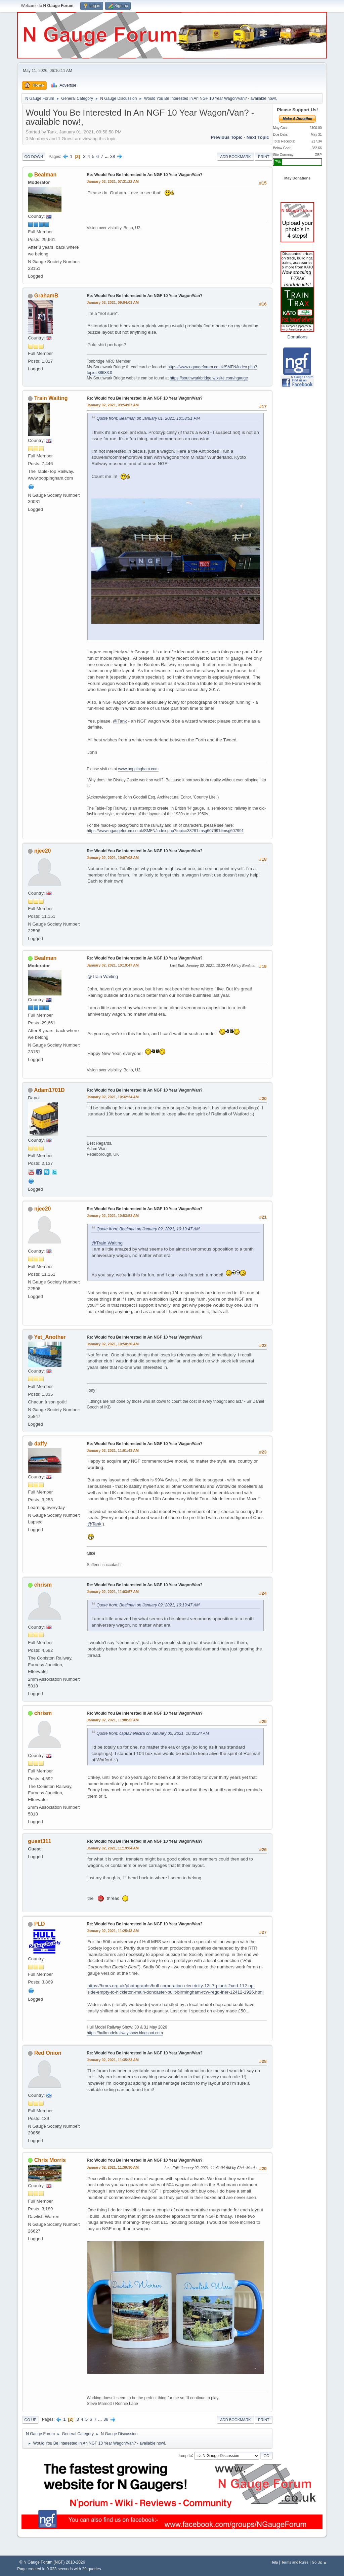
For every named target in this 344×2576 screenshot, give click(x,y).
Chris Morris (50, 2160)
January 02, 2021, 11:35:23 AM (113, 2060)
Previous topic (227, 137)
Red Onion (47, 2053)
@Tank (120, 721)
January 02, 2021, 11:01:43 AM (113, 1450)
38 (112, 156)
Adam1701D (49, 1090)
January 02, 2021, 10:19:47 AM (113, 965)
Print (263, 157)
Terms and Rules (294, 2562)
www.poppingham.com (138, 769)
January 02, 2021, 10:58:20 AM (113, 1344)
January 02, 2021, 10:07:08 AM (113, 858)
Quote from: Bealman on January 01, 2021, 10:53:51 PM (148, 418)
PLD (39, 1924)
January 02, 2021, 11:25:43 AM (113, 1931)
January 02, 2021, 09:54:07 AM (113, 405)
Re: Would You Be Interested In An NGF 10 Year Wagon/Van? (145, 174)
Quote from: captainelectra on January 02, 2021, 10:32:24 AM (152, 1733)
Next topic (258, 137)
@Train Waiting (102, 976)
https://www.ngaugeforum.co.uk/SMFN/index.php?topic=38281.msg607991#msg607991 (165, 830)
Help (274, 2562)
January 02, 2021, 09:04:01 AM (113, 302)
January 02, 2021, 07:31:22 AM (113, 181)
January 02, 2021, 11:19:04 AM (113, 1848)
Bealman (45, 174)
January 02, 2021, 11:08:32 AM (113, 1720)
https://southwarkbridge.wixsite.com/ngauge (209, 378)
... (107, 156)
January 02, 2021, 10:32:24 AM (113, 1097)
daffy (40, 1443)
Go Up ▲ (319, 2562)
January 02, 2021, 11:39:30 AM (113, 2167)
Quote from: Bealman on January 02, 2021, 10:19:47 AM (148, 1229)
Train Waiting (51, 398)
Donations (297, 336)
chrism (43, 1585)
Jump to (185, 2455)
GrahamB (46, 295)
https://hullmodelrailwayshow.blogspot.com (125, 2033)
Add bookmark (235, 157)
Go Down (33, 157)
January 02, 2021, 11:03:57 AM (113, 1592)
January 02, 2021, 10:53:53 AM (113, 1216)
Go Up (30, 2420)
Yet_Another (50, 1337)
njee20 (42, 851)
